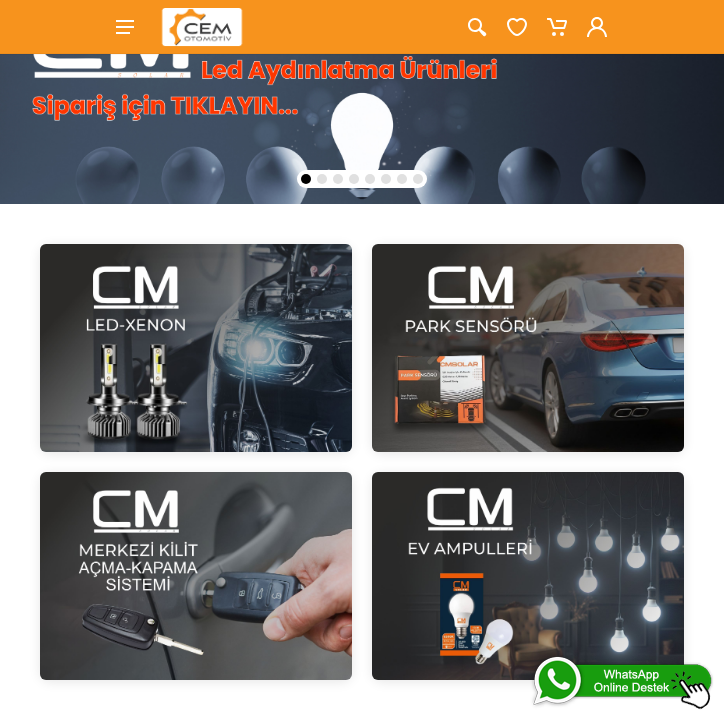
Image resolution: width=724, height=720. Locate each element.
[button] (306, 179)
